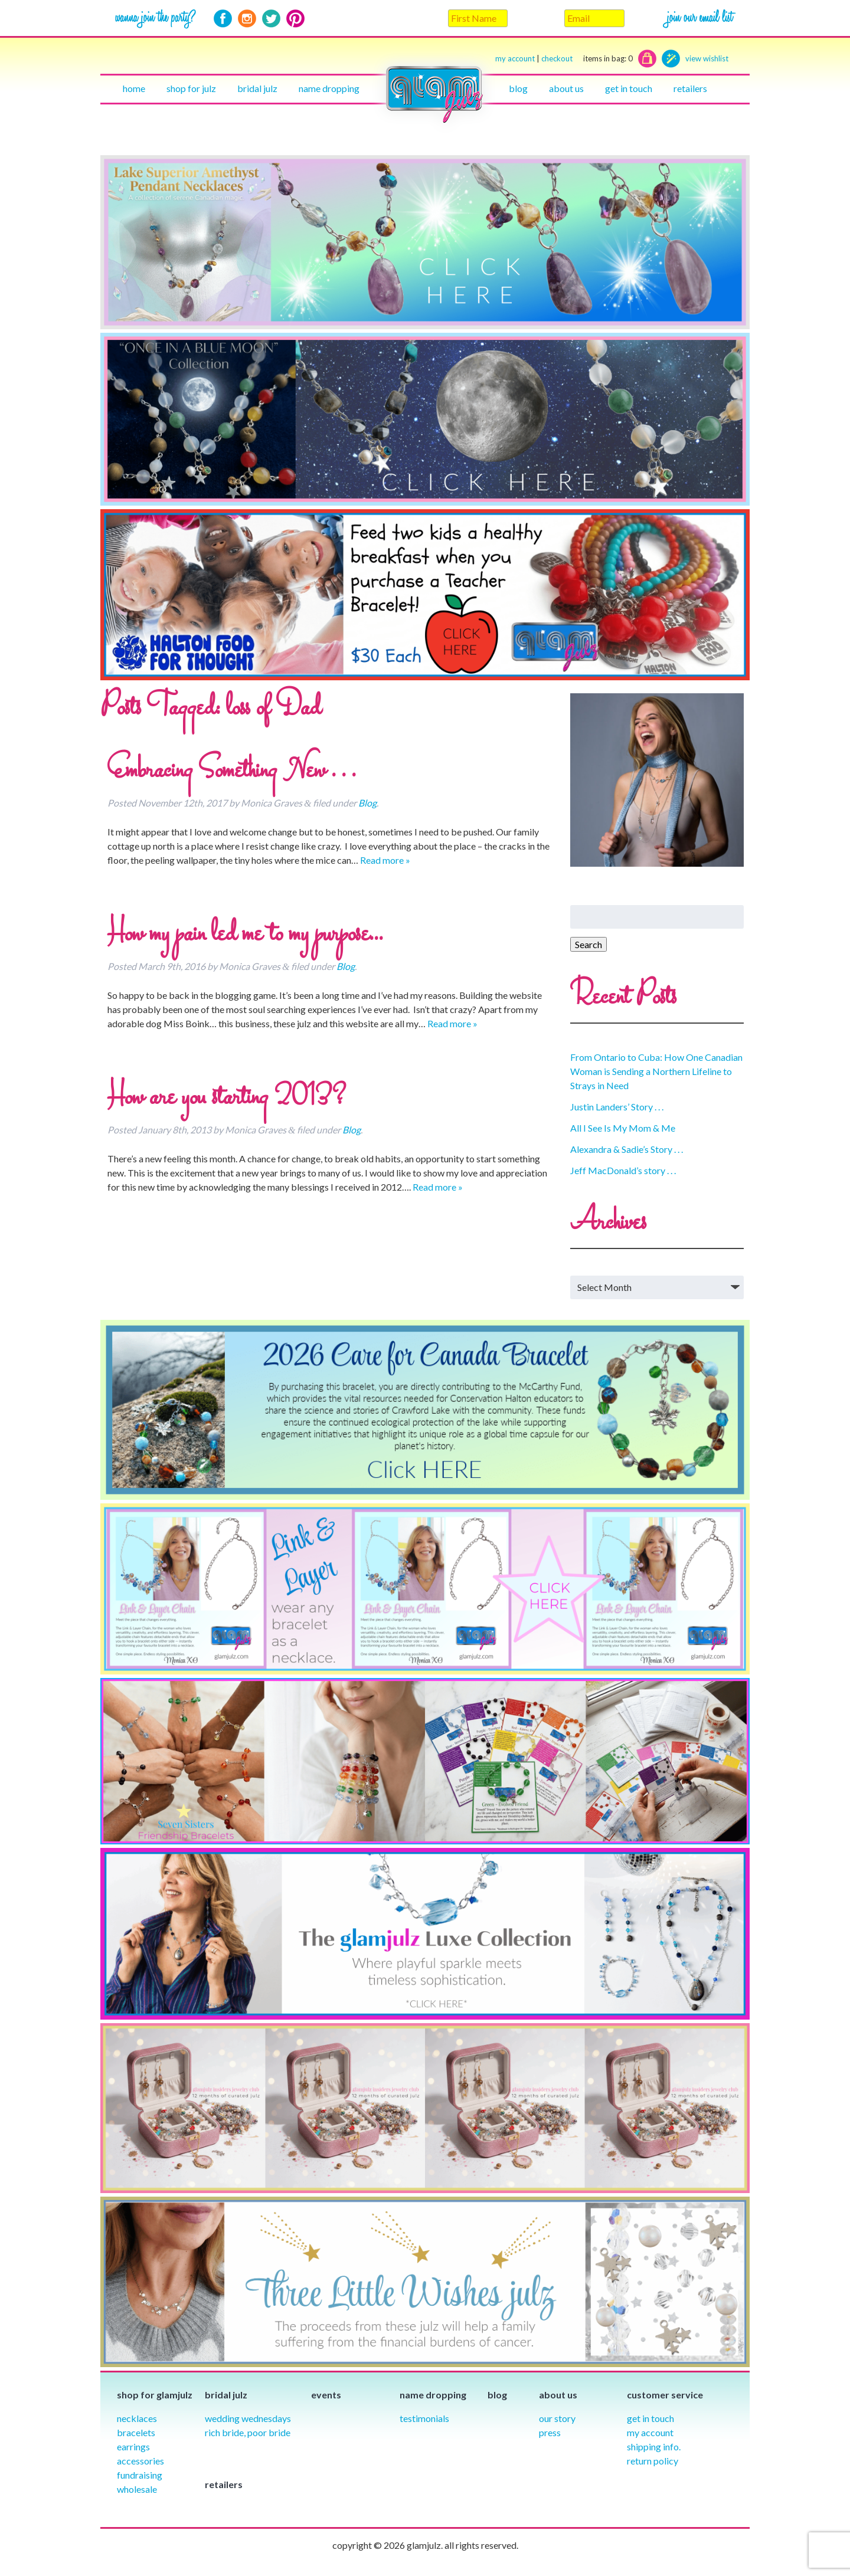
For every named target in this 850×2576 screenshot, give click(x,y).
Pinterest (295, 18)
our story (557, 2418)
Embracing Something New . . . (231, 771)
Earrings (133, 2446)
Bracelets (136, 2432)
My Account (650, 2432)
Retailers (690, 88)
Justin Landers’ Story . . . (616, 1106)
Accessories (140, 2460)
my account (515, 58)
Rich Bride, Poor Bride (247, 2432)
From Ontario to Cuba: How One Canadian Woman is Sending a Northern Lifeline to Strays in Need (656, 1071)
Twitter (271, 18)
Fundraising (139, 2474)
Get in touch (628, 88)
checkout (587, 59)
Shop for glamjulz (154, 2394)
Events (326, 2394)
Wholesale (137, 2489)
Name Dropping (329, 88)
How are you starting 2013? (226, 1098)
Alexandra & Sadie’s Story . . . (626, 1149)
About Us (566, 88)
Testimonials (424, 2418)
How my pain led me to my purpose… (244, 935)
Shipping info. (654, 2446)
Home (134, 88)
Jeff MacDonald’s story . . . (623, 1170)
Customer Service (665, 2394)
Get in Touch (650, 2418)
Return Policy (652, 2460)
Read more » (385, 860)
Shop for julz (191, 88)
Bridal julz (257, 88)
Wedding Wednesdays (248, 2418)
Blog (518, 88)
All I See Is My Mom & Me (622, 1127)
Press (550, 2432)
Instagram (247, 18)
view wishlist (706, 58)
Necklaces (137, 2418)
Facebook (223, 18)
